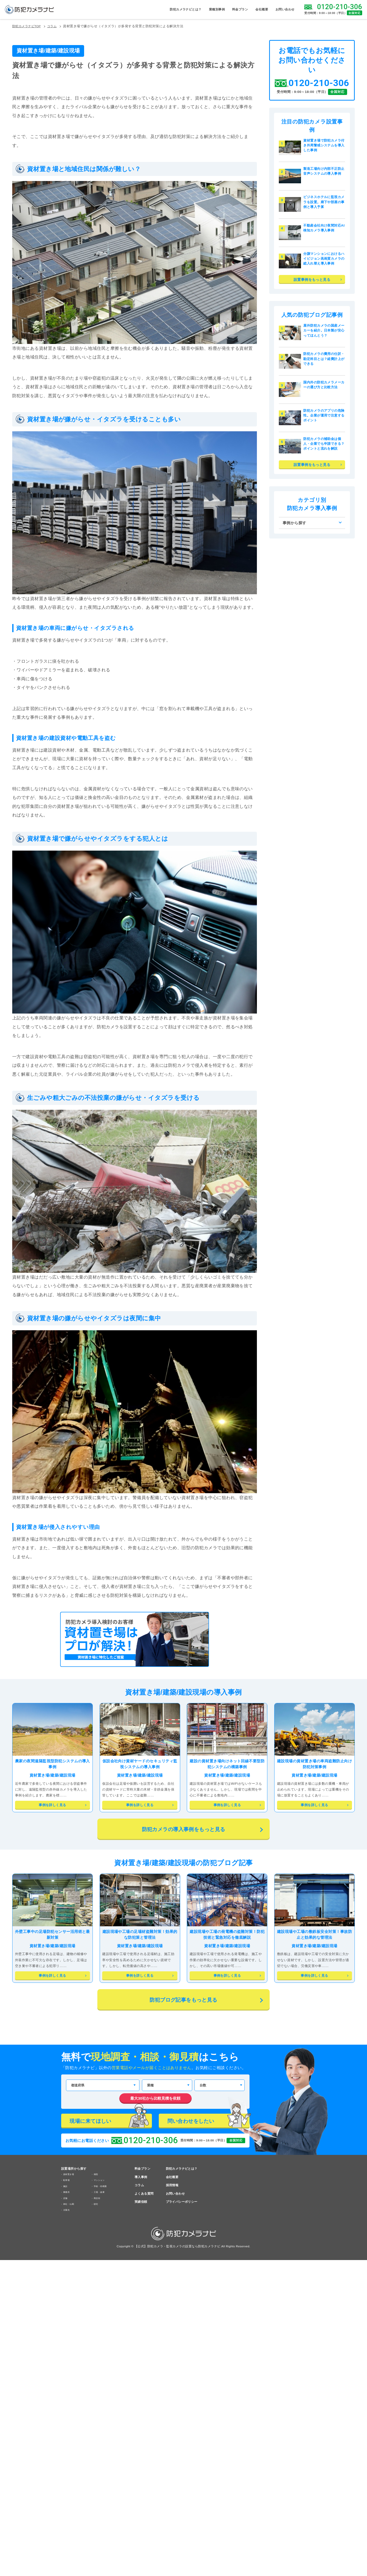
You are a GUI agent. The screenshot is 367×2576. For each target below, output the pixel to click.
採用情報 (174, 2209)
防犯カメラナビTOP (28, 26)
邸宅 (96, 2230)
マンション (100, 2203)
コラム (55, 26)
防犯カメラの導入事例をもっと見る (184, 1835)
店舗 (66, 2224)
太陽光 (67, 2237)
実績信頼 (141, 2227)
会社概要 (261, 9)
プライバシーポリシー (184, 2227)
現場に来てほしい (111, 2137)
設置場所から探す (75, 2190)
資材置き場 (69, 2196)
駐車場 (67, 2203)
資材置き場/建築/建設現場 (53, 51)
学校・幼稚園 (102, 2210)
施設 (66, 2210)
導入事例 (141, 2199)
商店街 (98, 2224)
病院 (96, 2196)
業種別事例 (217, 9)
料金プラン (240, 9)
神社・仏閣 (69, 2230)
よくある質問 (145, 2218)
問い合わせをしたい (209, 2137)
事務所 (67, 2217)
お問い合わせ (285, 9)
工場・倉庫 (100, 2217)
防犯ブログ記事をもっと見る (183, 2011)
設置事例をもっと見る (312, 286)
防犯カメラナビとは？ (186, 9)
